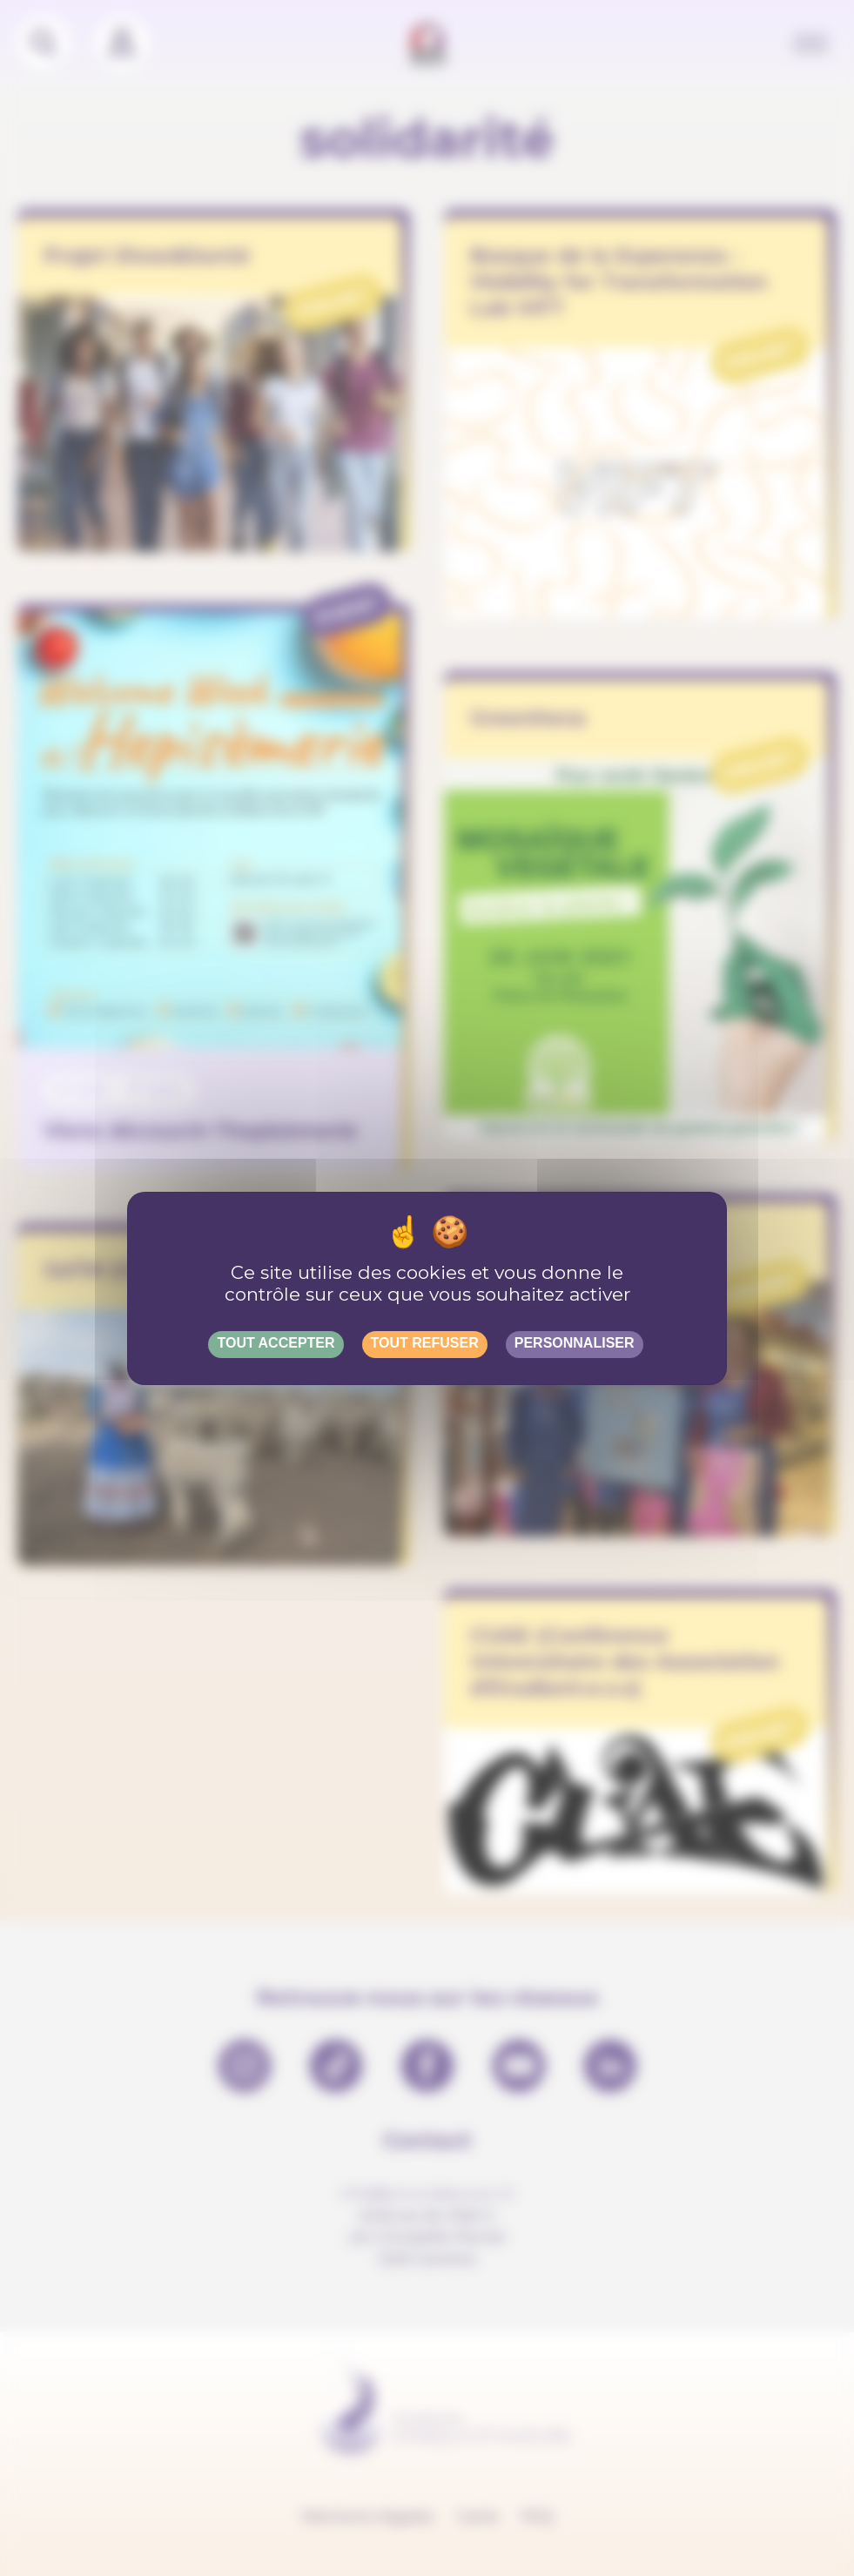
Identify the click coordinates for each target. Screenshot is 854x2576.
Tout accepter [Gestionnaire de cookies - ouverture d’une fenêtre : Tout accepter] (275, 1342)
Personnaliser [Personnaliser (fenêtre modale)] (574, 1342)
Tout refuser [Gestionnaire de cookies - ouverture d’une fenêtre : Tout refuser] (425, 1342)
